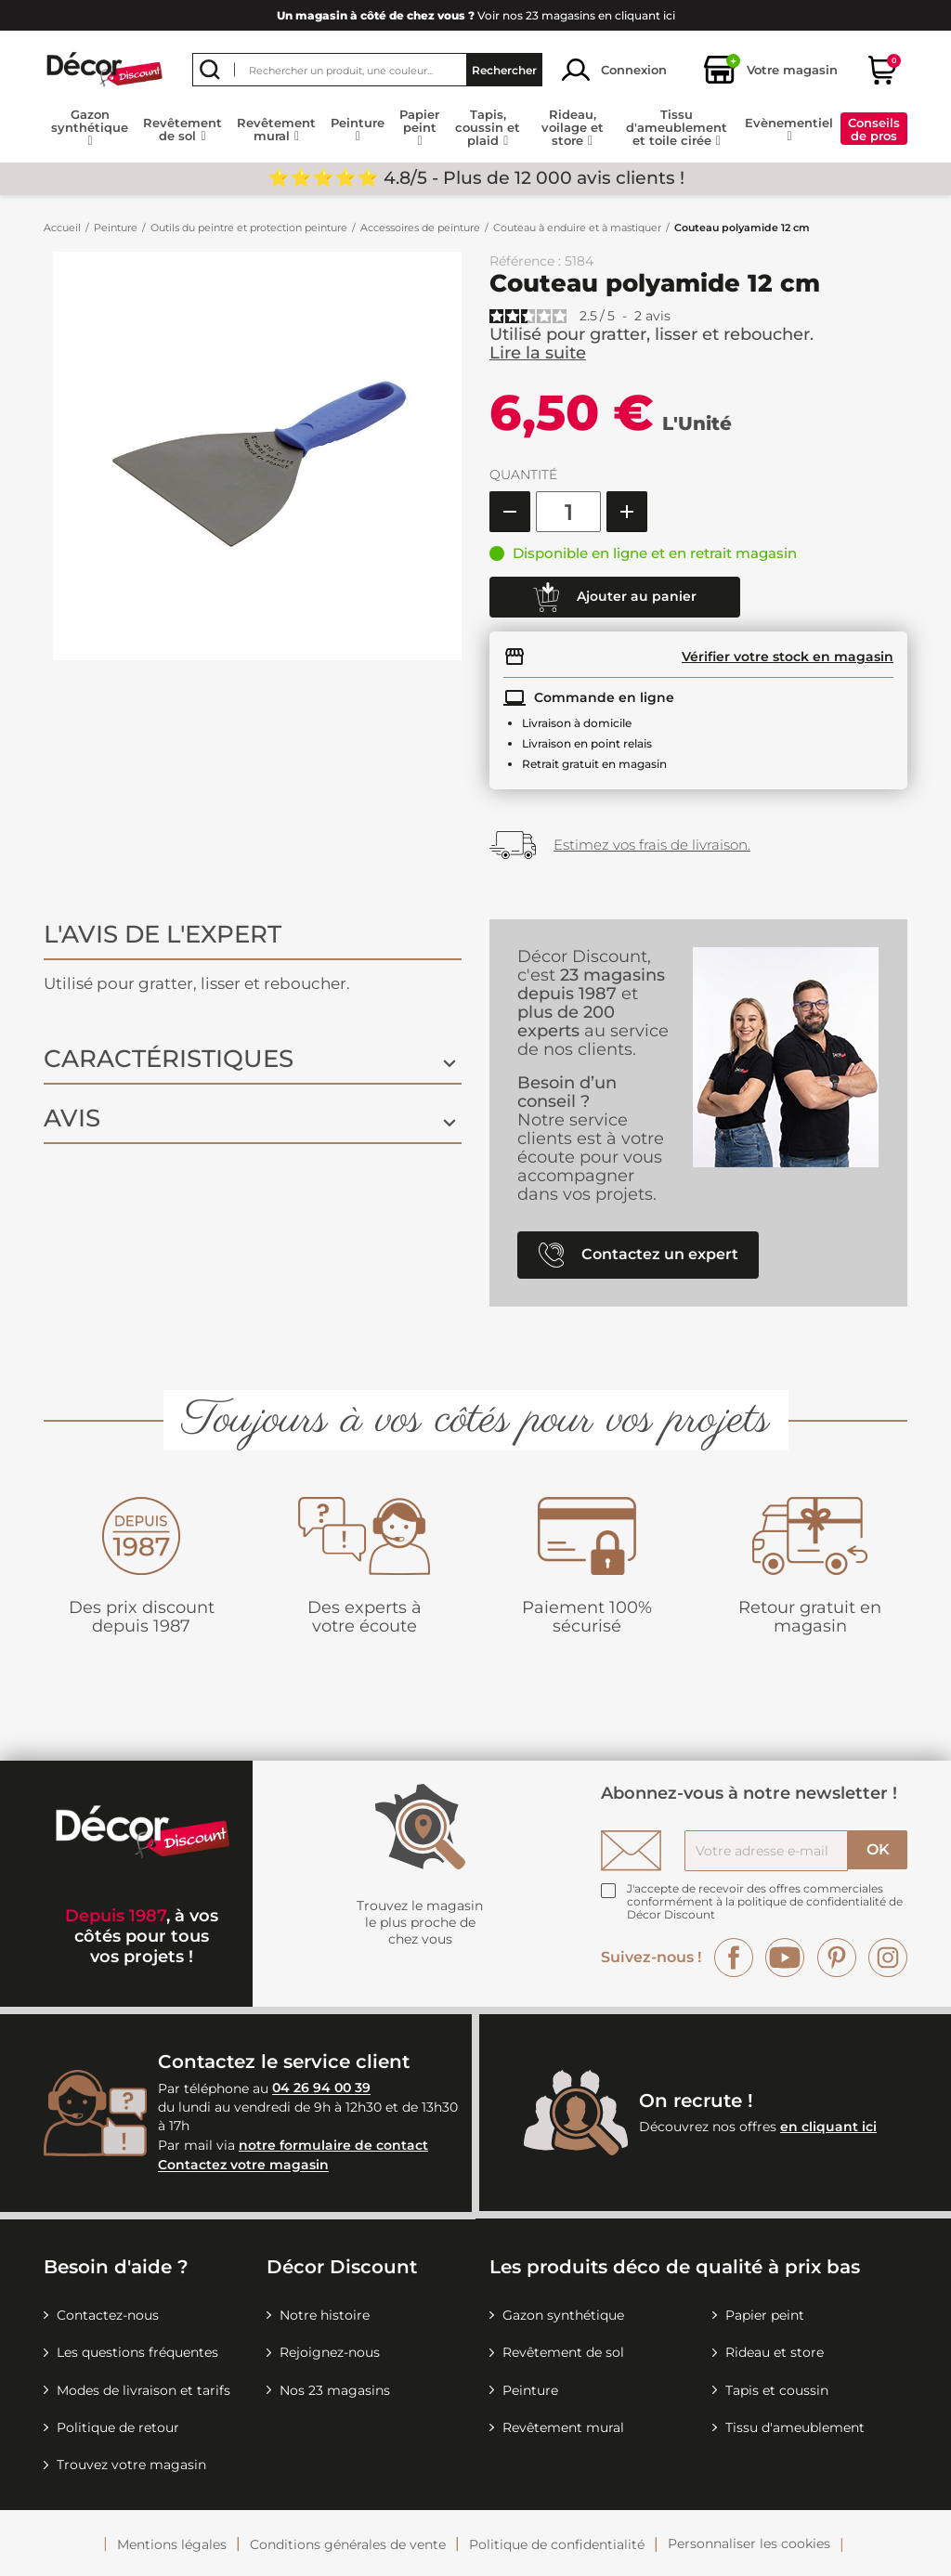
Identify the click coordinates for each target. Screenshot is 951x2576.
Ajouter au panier (615, 597)
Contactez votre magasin (243, 2165)
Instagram (887, 1957)
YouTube (784, 1957)
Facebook (733, 1957)
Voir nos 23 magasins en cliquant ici (476, 15)
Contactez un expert (638, 1255)
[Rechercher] (367, 69)
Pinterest (836, 1957)
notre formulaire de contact (333, 2145)
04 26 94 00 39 (321, 2088)
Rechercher (504, 70)
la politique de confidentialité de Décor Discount (765, 1907)
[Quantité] (568, 511)
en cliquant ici (828, 2126)
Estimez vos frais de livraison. (652, 844)
